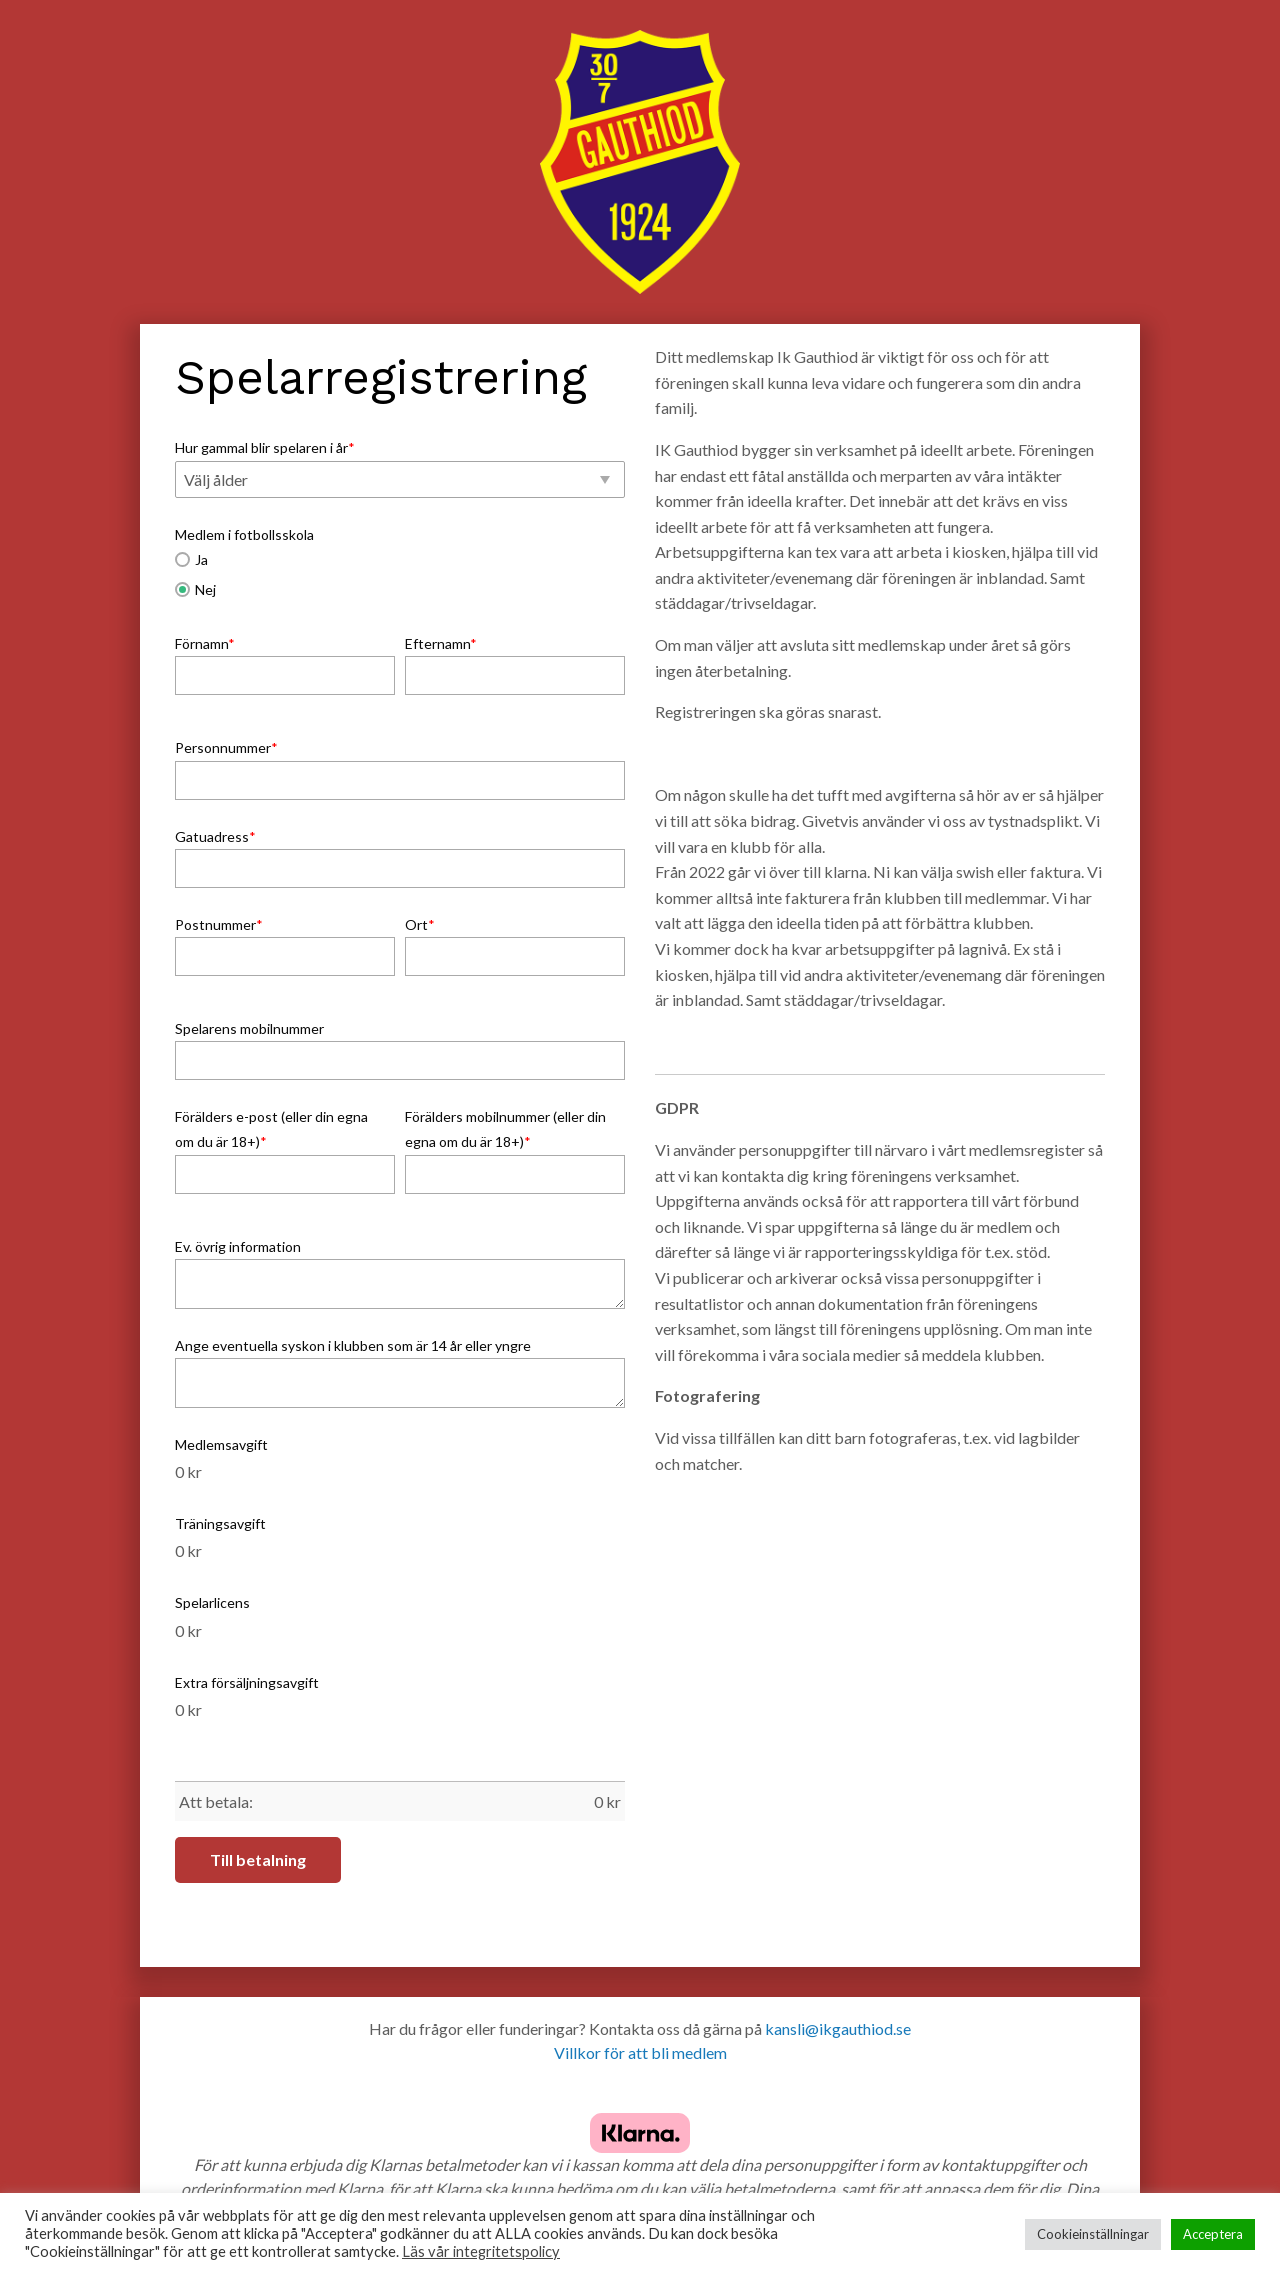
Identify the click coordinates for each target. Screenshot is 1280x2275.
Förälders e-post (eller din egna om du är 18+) (271, 1129)
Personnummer (226, 747)
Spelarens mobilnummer (249, 1028)
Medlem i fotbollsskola (244, 534)
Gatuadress (215, 836)
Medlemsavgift (221, 1444)
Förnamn (205, 643)
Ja (191, 559)
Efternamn (441, 643)
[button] (400, 480)
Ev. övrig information (238, 1246)
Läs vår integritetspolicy (481, 2251)
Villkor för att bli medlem (640, 2052)
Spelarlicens (212, 1602)
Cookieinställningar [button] (1093, 2234)
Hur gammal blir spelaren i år (265, 447)
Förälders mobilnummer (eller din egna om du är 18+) (505, 1129)
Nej (195, 589)
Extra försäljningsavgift (247, 1682)
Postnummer (219, 924)
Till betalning (258, 1859)
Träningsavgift (220, 1523)
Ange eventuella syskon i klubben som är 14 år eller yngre (353, 1345)
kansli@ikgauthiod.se (838, 2028)
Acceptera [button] (1213, 2234)
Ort (420, 924)
